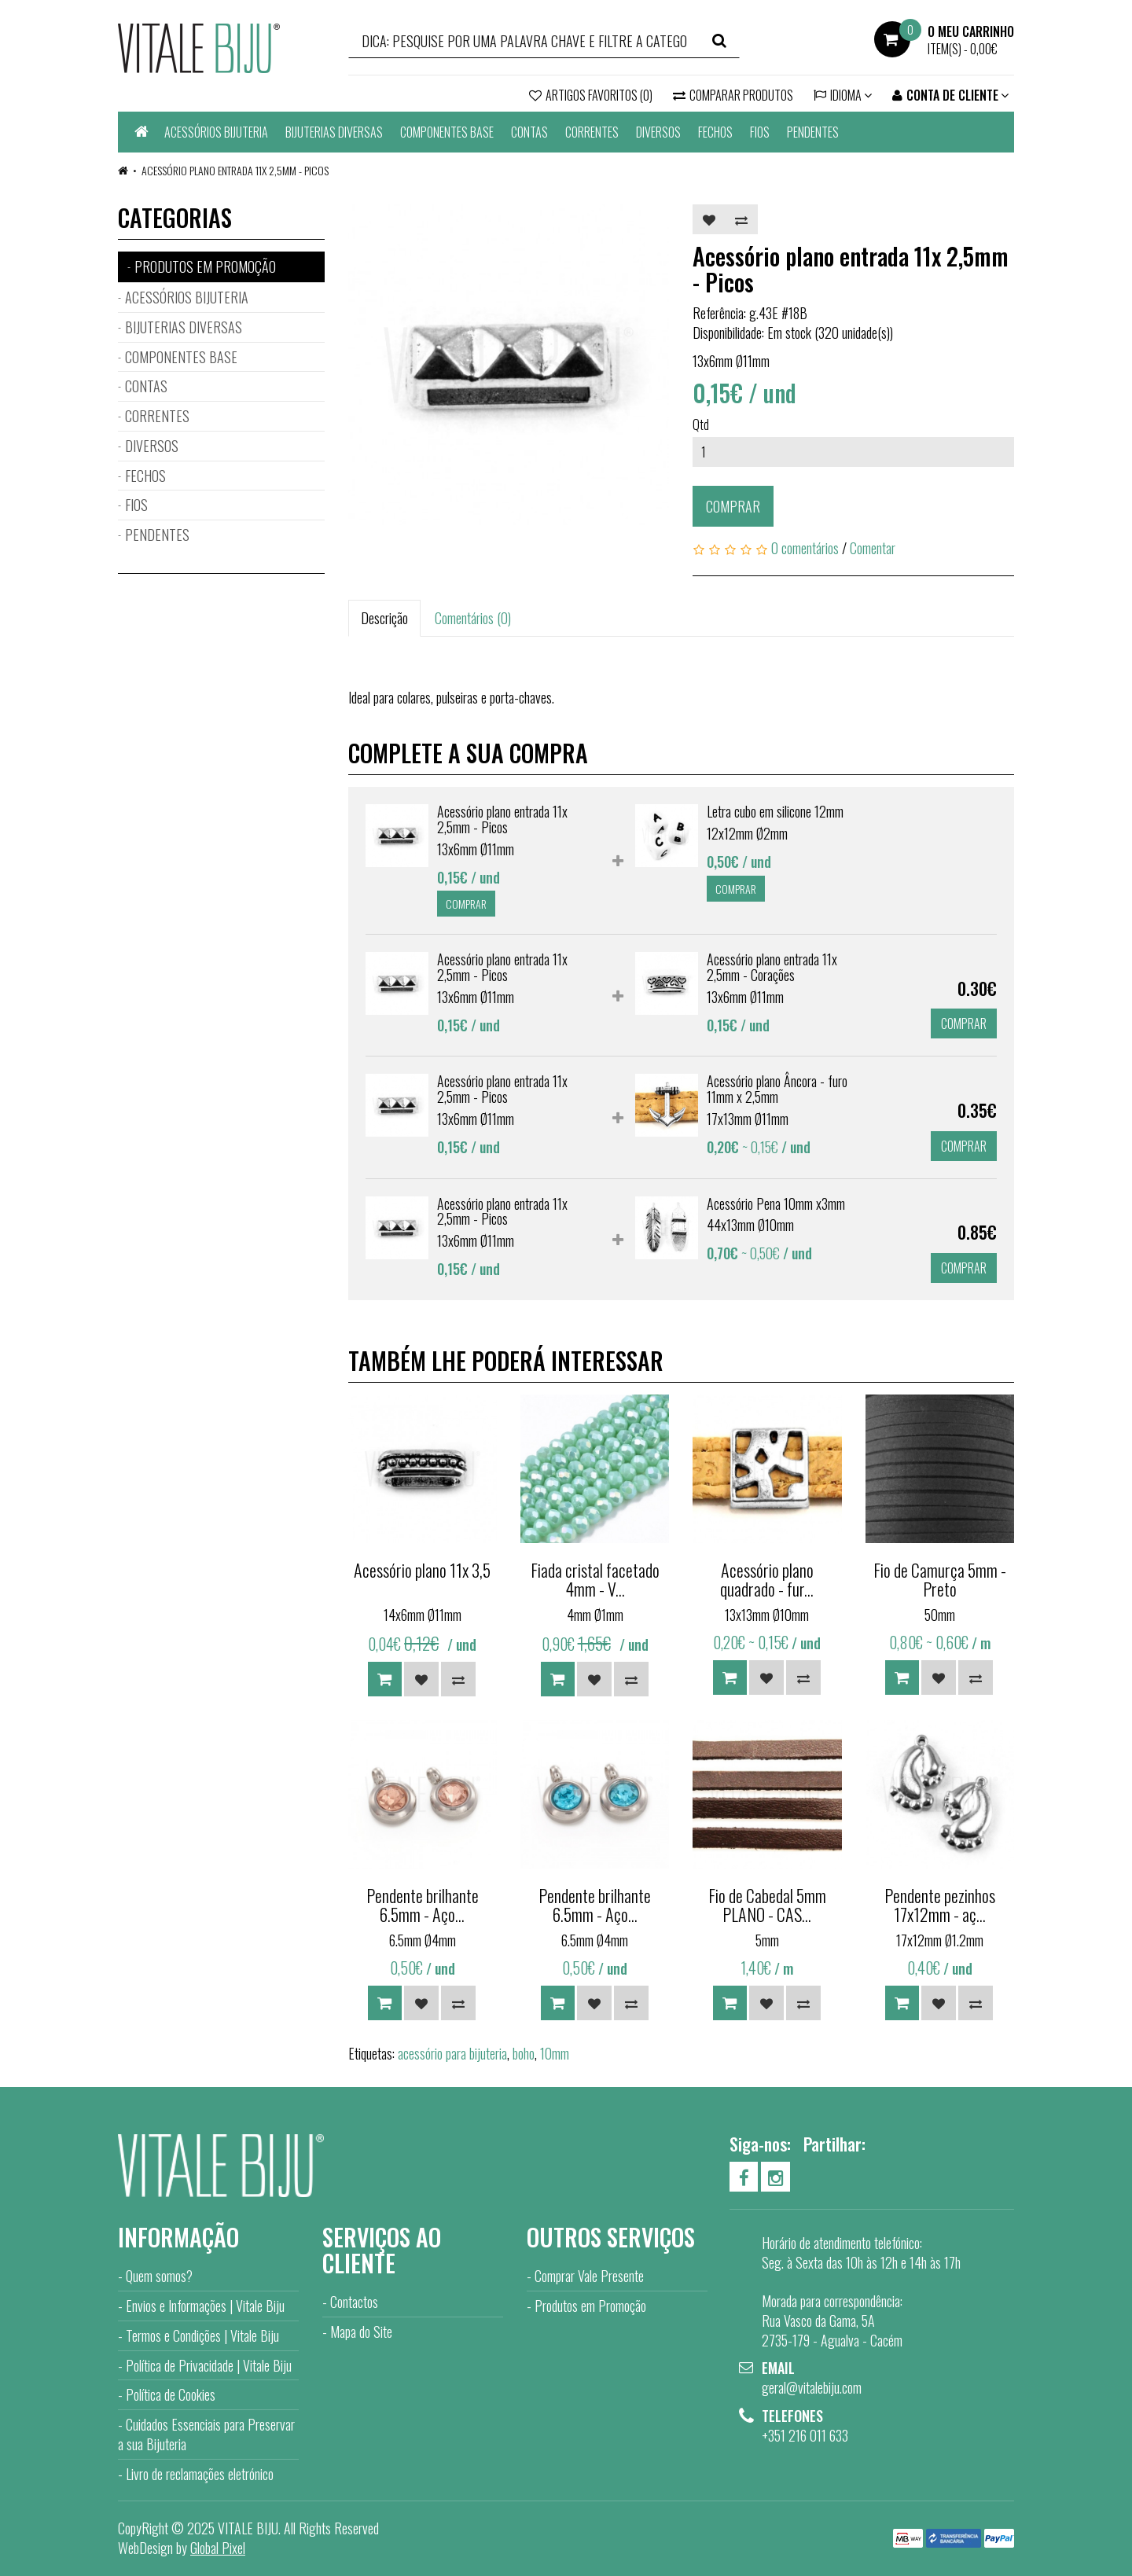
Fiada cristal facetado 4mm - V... (595, 1579)
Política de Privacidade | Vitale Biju (209, 2365)
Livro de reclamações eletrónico (200, 2474)
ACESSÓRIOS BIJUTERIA (216, 132)
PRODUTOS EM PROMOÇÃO (205, 266)
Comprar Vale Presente (589, 2275)
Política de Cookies (170, 2394)
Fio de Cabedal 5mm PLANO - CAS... (767, 1905)
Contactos (354, 2301)
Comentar (872, 548)
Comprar (733, 506)
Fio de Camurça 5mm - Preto (939, 1579)
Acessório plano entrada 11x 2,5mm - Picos (235, 170)
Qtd (701, 424)
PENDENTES (813, 132)
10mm (554, 2053)
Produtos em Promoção (590, 2305)
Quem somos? (159, 2275)
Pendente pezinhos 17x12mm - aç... (939, 1905)
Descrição (384, 618)
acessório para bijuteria (452, 2053)
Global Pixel (217, 2547)
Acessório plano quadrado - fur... (767, 1579)
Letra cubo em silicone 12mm (775, 811)
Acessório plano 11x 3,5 (422, 1569)
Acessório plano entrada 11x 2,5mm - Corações (772, 967)
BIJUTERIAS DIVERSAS (334, 132)
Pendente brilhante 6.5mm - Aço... (422, 1905)
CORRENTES (592, 132)
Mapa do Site (361, 2331)
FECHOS (715, 132)
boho (524, 2053)
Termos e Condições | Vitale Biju (202, 2335)
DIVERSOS (658, 132)
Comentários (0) (473, 618)
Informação (178, 2236)
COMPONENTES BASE (447, 132)
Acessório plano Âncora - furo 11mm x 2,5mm (777, 1089)
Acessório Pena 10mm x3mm (776, 1203)
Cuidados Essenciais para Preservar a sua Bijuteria (206, 2434)
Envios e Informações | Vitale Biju (205, 2305)
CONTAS (529, 132)
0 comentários (805, 548)
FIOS (760, 132)
